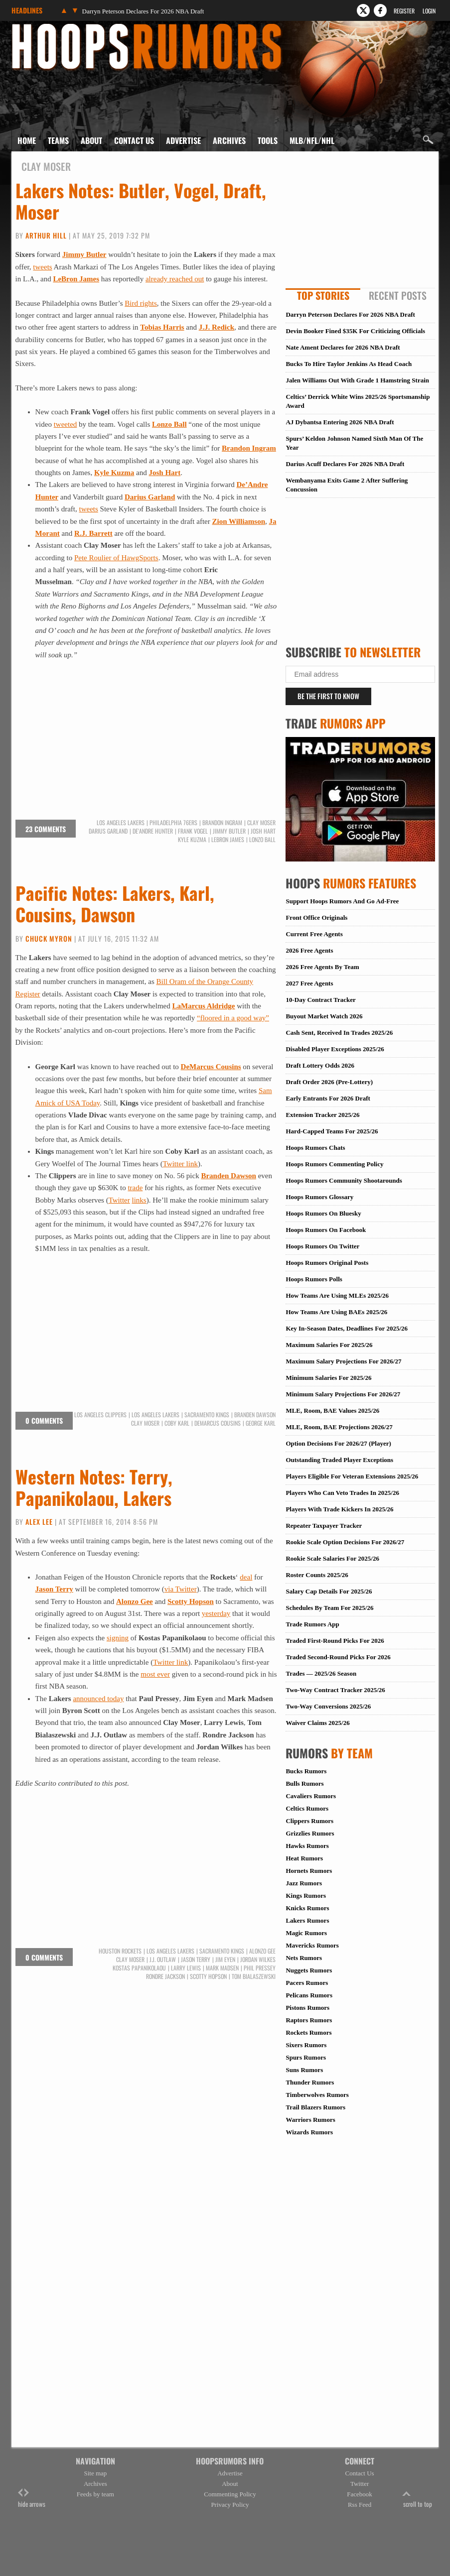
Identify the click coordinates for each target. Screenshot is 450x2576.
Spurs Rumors (306, 2057)
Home (26, 140)
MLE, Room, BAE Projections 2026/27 (339, 1427)
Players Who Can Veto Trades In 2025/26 (342, 1492)
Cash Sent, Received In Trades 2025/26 (339, 1032)
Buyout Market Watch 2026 (324, 1016)
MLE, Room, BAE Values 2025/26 (332, 1410)
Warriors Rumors (310, 2119)
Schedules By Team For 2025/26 (329, 1607)
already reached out (175, 279)
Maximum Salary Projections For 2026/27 (343, 1361)
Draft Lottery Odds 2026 (320, 1065)
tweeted (65, 424)
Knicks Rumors (307, 1908)
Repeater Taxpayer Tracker (324, 1525)
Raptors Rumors (309, 2020)
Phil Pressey (260, 1968)
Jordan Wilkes (258, 1960)
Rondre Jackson (165, 1976)
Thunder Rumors (310, 2082)
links (139, 1200)
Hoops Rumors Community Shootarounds (344, 1180)
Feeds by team (95, 2494)
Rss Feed (359, 2504)
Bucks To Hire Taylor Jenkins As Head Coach (349, 364)
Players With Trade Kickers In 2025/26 (339, 1509)
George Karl (261, 1423)
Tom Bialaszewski (254, 1976)
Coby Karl (176, 1423)
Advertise (183, 140)
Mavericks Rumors (312, 1945)
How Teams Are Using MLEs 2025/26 (337, 1295)
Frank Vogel (193, 831)
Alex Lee (39, 1521)
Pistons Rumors (307, 2007)
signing (118, 1638)
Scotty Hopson (190, 1601)
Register (404, 10)
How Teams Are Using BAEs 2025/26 (336, 1312)
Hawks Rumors (307, 1845)
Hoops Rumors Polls (314, 1279)
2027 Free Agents (309, 983)
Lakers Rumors (307, 1920)
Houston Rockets (120, 1951)
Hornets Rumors (309, 1870)
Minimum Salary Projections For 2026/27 (343, 1394)
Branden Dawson (228, 1176)
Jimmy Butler (84, 254)
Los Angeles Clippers (100, 1415)
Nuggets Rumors (309, 1970)
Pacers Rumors (307, 1982)
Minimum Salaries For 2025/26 (328, 1377)
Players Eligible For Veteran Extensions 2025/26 (352, 1476)
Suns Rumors (304, 2070)
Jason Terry (54, 1589)
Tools (268, 140)
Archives (229, 140)
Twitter (119, 1200)
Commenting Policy (230, 2494)
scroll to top (417, 2498)
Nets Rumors (304, 1958)
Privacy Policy (230, 2504)
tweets (42, 267)
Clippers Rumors (309, 1821)
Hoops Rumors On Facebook (326, 1229)
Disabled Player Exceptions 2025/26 (335, 1049)
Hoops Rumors (38, 26)
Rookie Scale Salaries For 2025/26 (332, 1558)
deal (246, 1577)
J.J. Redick (216, 327)
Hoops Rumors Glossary (319, 1197)
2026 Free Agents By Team (322, 967)
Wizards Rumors (309, 2132)
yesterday (216, 1613)
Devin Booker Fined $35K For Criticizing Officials (355, 331)
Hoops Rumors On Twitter (322, 1246)
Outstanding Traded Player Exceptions (339, 1460)
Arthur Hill (46, 235)
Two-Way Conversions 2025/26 (328, 1706)
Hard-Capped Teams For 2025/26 (332, 1131)
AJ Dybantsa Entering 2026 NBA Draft (340, 422)
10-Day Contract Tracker (320, 999)
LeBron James (76, 279)
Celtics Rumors (307, 1808)
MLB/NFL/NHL (312, 140)
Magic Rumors (306, 1933)
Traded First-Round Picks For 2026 (335, 1640)
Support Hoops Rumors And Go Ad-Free (342, 901)
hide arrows (31, 2498)
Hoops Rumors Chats (315, 1147)
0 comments (44, 1420)
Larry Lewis (186, 1968)
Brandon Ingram (249, 448)
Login (429, 10)
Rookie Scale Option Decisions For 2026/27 (345, 1542)
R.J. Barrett (93, 533)
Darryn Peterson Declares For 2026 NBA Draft (143, 11)
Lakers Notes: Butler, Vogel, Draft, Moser (140, 201)
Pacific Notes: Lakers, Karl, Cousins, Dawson (114, 903)
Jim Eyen (225, 1960)
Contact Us (134, 140)
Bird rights (141, 303)
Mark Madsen (222, 1968)
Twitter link (180, 1164)
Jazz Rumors (304, 1883)
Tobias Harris (162, 327)
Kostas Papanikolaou (139, 1968)
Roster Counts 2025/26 (317, 1575)
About (91, 140)
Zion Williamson (238, 521)
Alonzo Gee (134, 1601)
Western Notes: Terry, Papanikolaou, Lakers (93, 1487)
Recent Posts (398, 295)
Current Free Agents (314, 934)
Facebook (359, 2494)
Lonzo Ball (169, 424)
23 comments (45, 829)
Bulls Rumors (304, 1783)
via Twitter (180, 1589)
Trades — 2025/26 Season (321, 1673)
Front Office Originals (316, 917)
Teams (58, 140)
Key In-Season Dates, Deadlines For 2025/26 (347, 1328)
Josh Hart (165, 473)
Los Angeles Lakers (121, 823)
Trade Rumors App (312, 1624)
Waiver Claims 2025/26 (317, 1722)
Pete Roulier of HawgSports (116, 558)
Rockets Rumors (308, 2032)
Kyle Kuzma (114, 473)
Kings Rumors (306, 1895)
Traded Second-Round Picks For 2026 (338, 1657)
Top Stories (323, 295)
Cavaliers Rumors (311, 1796)
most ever (155, 1674)
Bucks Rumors (306, 1771)
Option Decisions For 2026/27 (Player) (338, 1443)
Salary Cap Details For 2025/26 (329, 1591)
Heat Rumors (304, 1858)
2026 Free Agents (309, 950)
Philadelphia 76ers (173, 823)
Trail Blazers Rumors (315, 2107)
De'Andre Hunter (153, 831)
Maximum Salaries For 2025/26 (329, 1345)
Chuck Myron (48, 938)
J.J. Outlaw (163, 1960)
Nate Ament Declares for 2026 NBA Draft (343, 347)
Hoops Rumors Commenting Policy (334, 1164)
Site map (95, 2473)
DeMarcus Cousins (211, 1067)
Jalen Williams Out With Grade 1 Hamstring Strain (357, 380)
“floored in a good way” (233, 1018)
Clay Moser (261, 823)
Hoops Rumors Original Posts (327, 1262)
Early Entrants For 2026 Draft (328, 1098)
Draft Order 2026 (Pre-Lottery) (329, 1082)
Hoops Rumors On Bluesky (323, 1213)
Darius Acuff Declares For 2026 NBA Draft (345, 464)
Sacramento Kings (206, 1415)
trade (135, 1188)
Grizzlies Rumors (310, 1833)
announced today (98, 1699)
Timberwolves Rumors (317, 2094)
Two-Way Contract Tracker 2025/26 (335, 1690)
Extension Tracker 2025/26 (322, 1114)
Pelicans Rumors (309, 1995)
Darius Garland (108, 831)
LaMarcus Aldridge (203, 1006)
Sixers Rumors (306, 2045)
